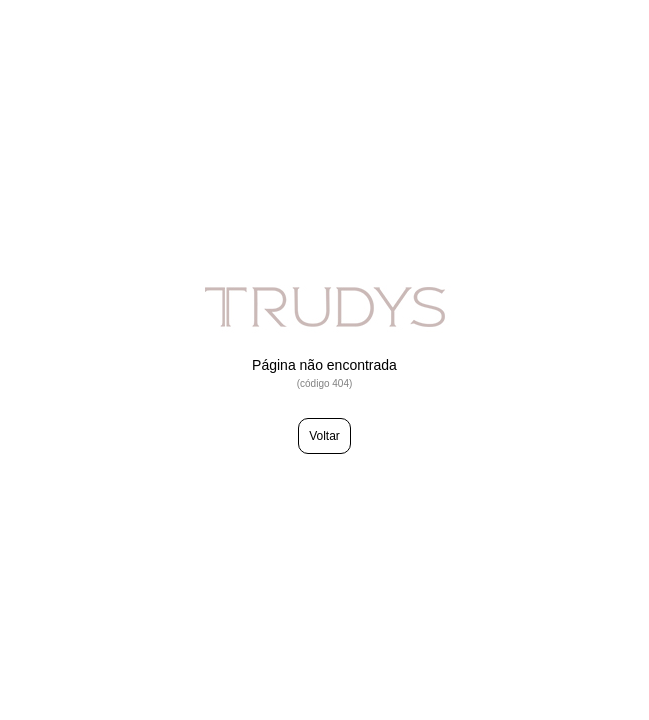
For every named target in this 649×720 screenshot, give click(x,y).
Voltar (324, 436)
